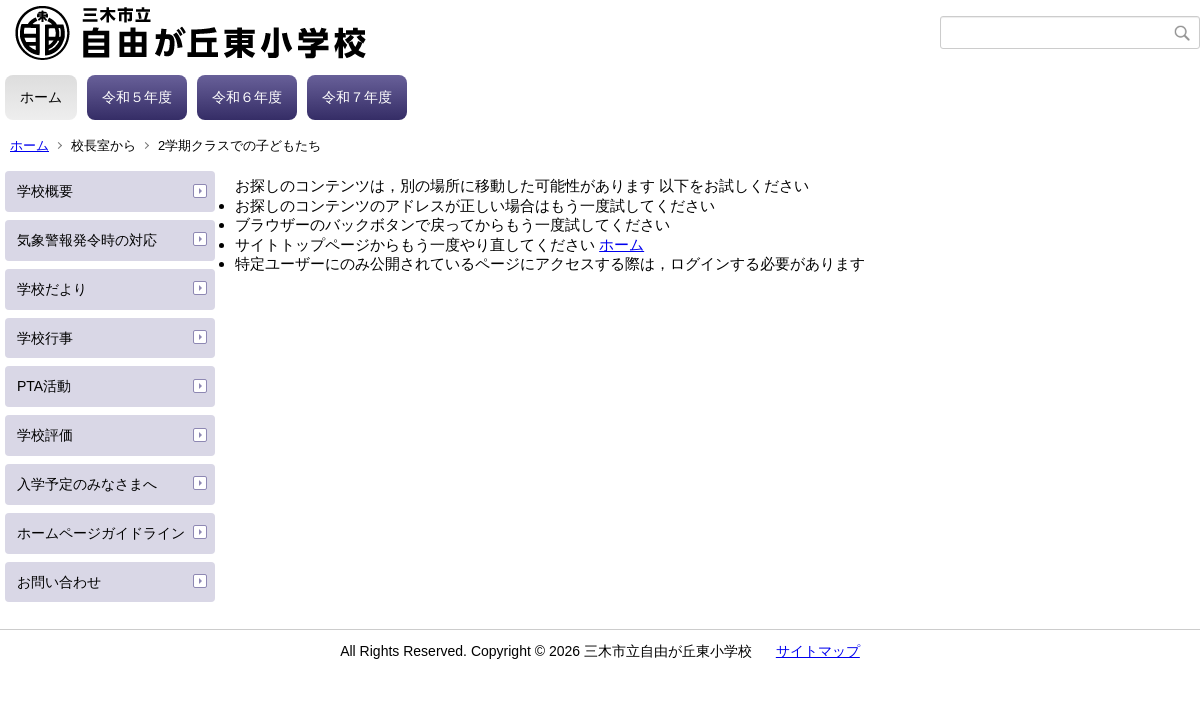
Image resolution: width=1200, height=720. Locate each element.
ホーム (41, 97)
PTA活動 (44, 386)
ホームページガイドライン (101, 533)
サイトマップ (818, 651)
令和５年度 (137, 97)
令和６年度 (247, 97)
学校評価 (45, 435)
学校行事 (45, 338)
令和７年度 (357, 97)
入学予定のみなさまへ (87, 484)
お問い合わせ (59, 582)
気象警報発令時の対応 (87, 240)
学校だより (52, 289)
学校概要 (45, 191)
